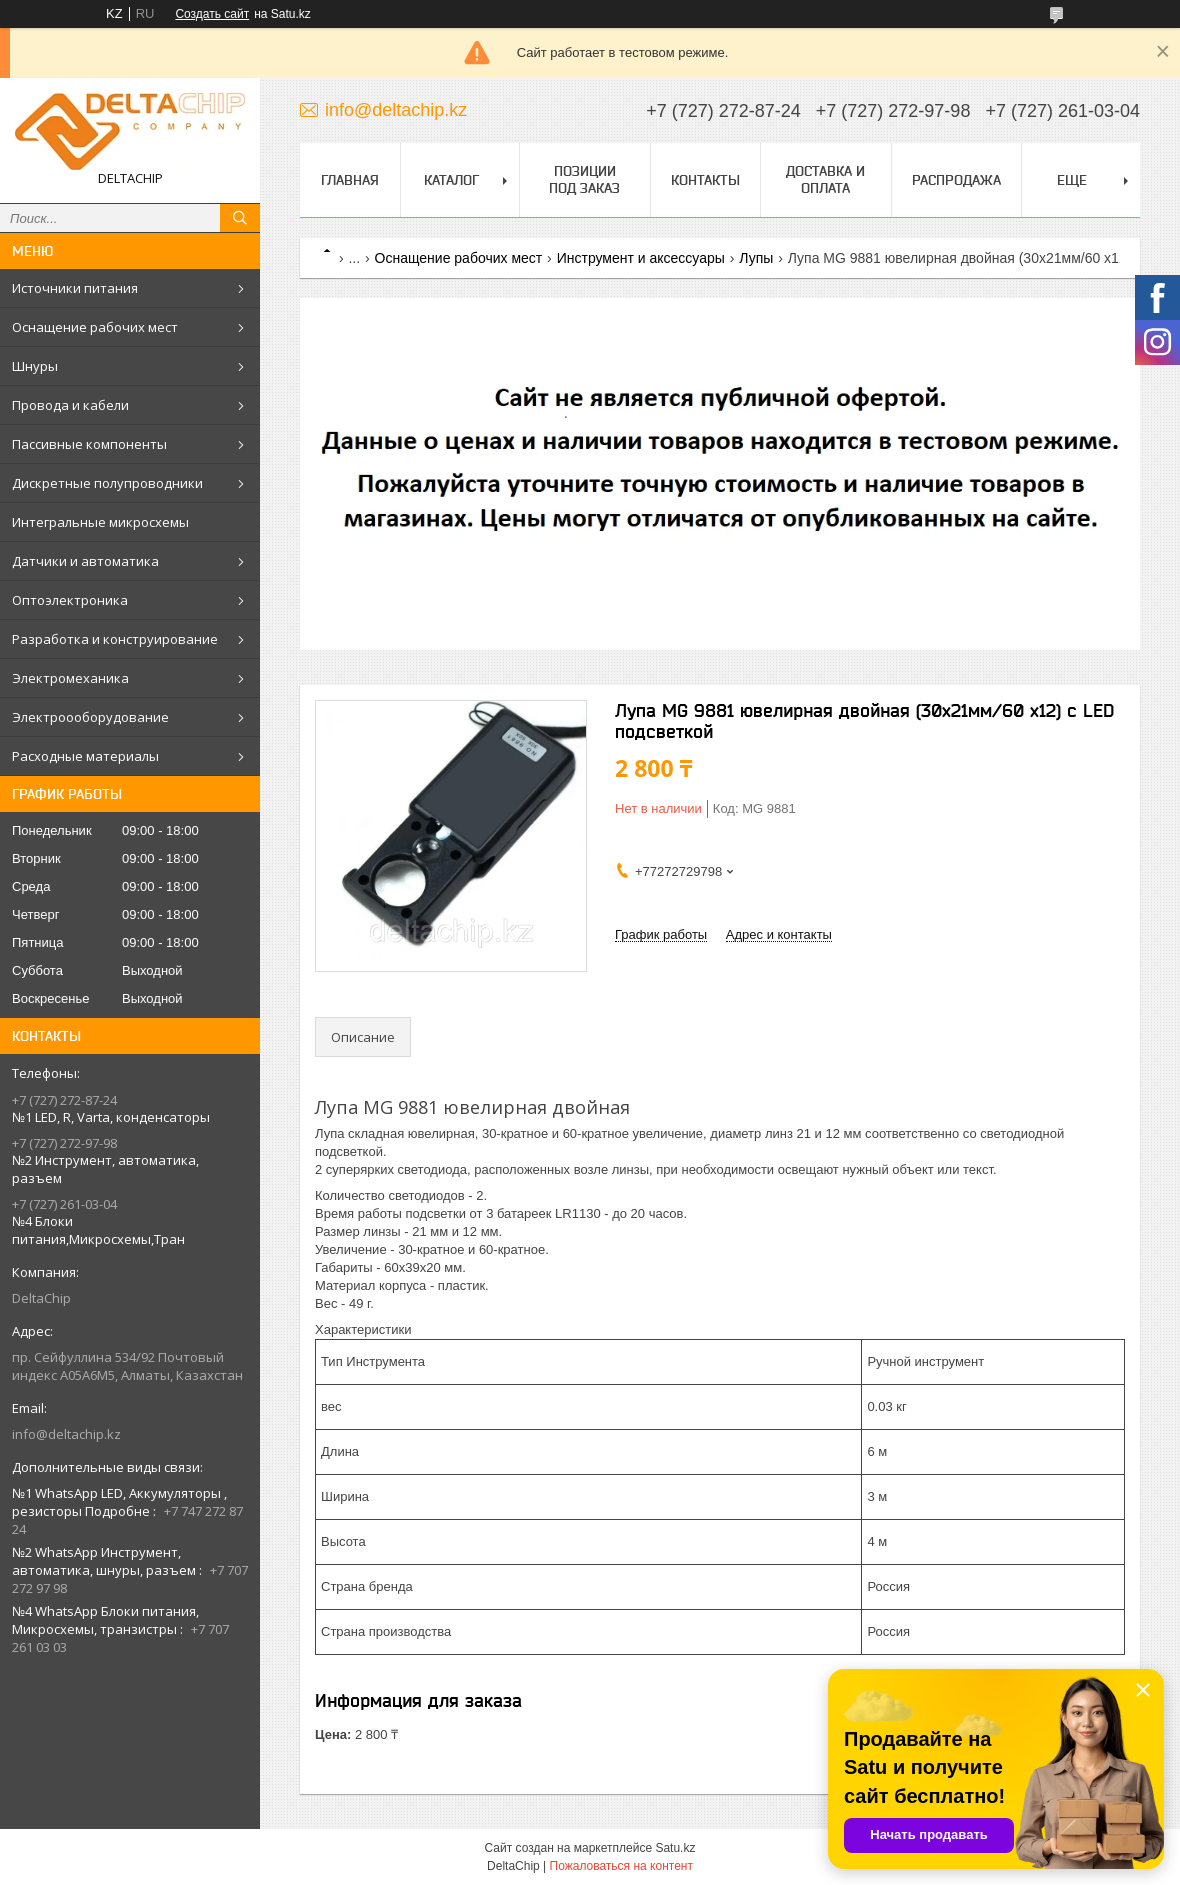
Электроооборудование (90, 717)
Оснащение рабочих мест (95, 327)
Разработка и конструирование (115, 639)
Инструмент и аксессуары (641, 258)
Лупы (756, 258)
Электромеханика (70, 678)
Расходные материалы (85, 756)
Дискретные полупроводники (107, 483)
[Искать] (240, 218)
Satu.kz (675, 1848)
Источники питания (75, 288)
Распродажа (956, 180)
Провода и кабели (70, 405)
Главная (350, 180)
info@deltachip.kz (66, 1434)
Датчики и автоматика (85, 561)
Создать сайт (212, 14)
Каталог (451, 180)
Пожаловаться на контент (621, 1866)
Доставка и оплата (825, 179)
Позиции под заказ (584, 179)
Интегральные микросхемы (100, 522)
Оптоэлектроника (70, 600)
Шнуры (35, 366)
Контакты (705, 180)
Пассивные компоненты (89, 444)
